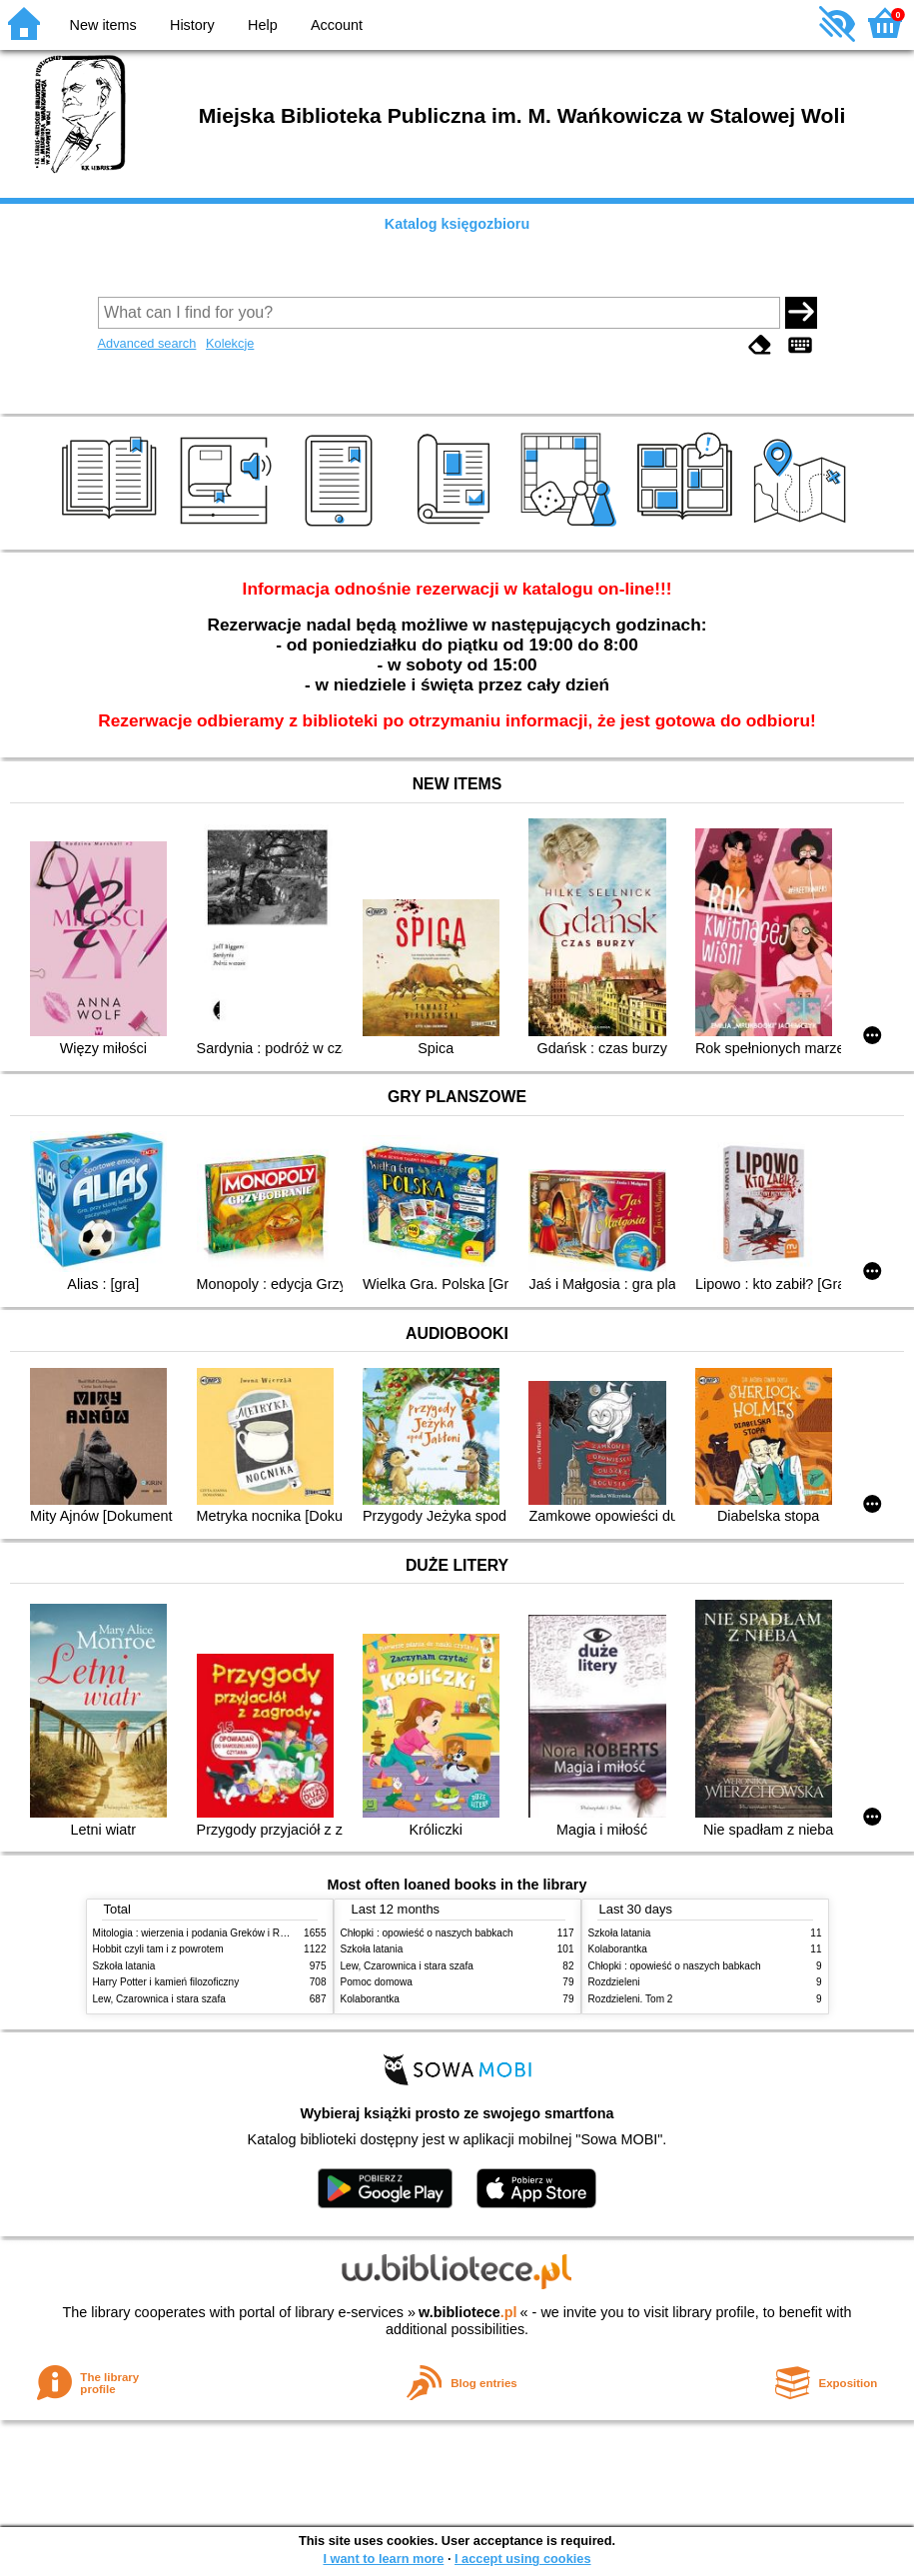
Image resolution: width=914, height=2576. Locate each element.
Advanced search (147, 343)
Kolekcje (230, 343)
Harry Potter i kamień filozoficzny (166, 1981)
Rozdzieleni (614, 1981)
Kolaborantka (370, 1998)
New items (103, 25)
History (192, 25)
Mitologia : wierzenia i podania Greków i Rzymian (203, 1933)
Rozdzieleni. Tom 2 (630, 1998)
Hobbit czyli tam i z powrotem (158, 1948)
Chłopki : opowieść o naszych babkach (427, 1933)
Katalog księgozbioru (457, 224)
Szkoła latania (124, 1965)
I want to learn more (383, 2558)
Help (263, 25)
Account (337, 25)
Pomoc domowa (377, 1981)
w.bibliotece (468, 2312)
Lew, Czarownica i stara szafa (159, 1998)
